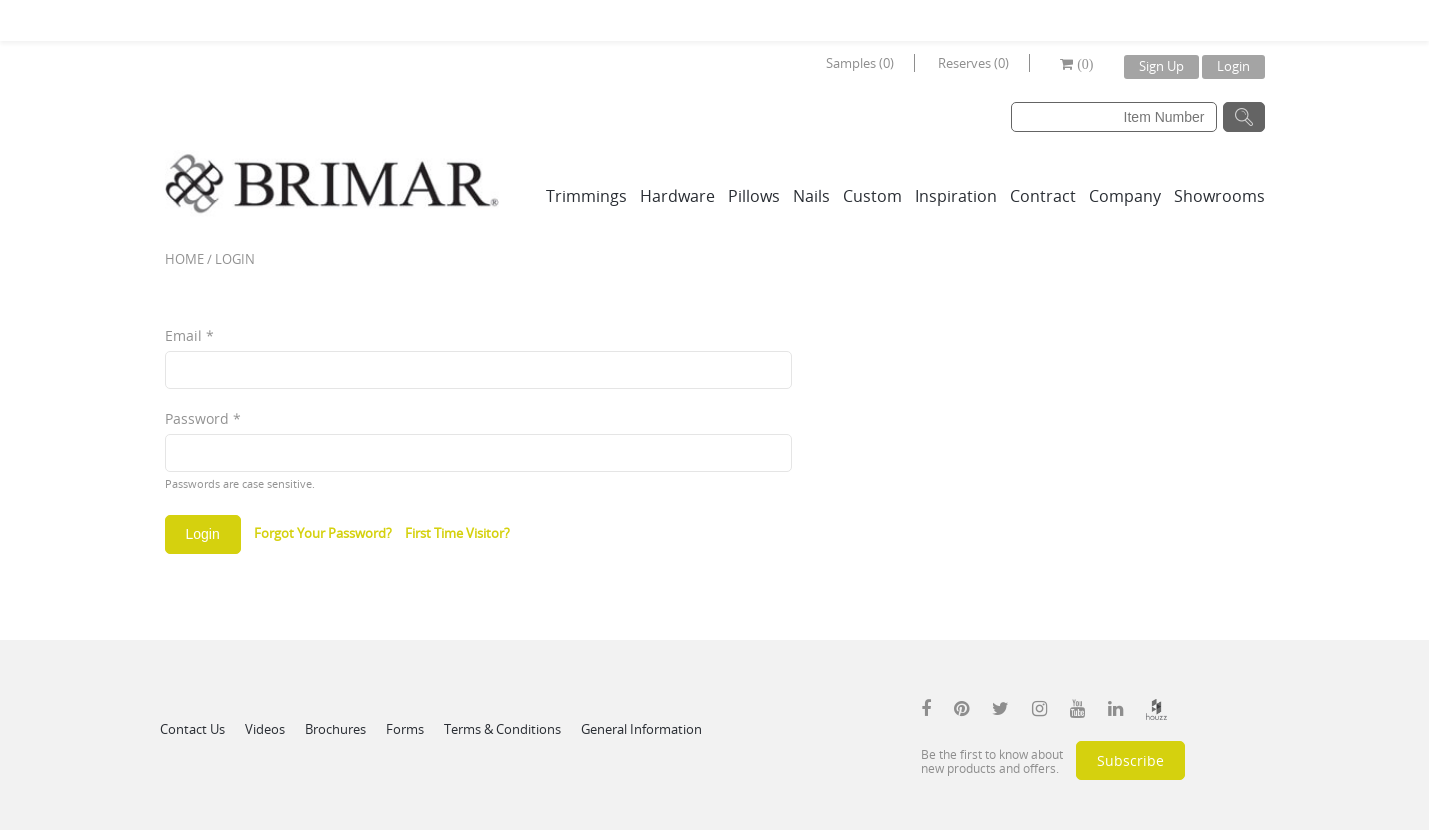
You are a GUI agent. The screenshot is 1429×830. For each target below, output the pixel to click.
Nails (811, 196)
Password (203, 418)
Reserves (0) (973, 63)
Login (1233, 66)
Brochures (335, 729)
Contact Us (192, 729)
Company (1125, 196)
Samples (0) (860, 63)
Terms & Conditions (502, 729)
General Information (641, 729)
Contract (1043, 196)
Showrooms (1219, 196)
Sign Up (1161, 66)
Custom (872, 196)
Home (184, 259)
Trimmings (586, 196)
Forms (405, 729)
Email (189, 335)
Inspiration (956, 196)
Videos (265, 729)
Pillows (754, 196)
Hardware (677, 196)
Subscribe (1130, 760)
